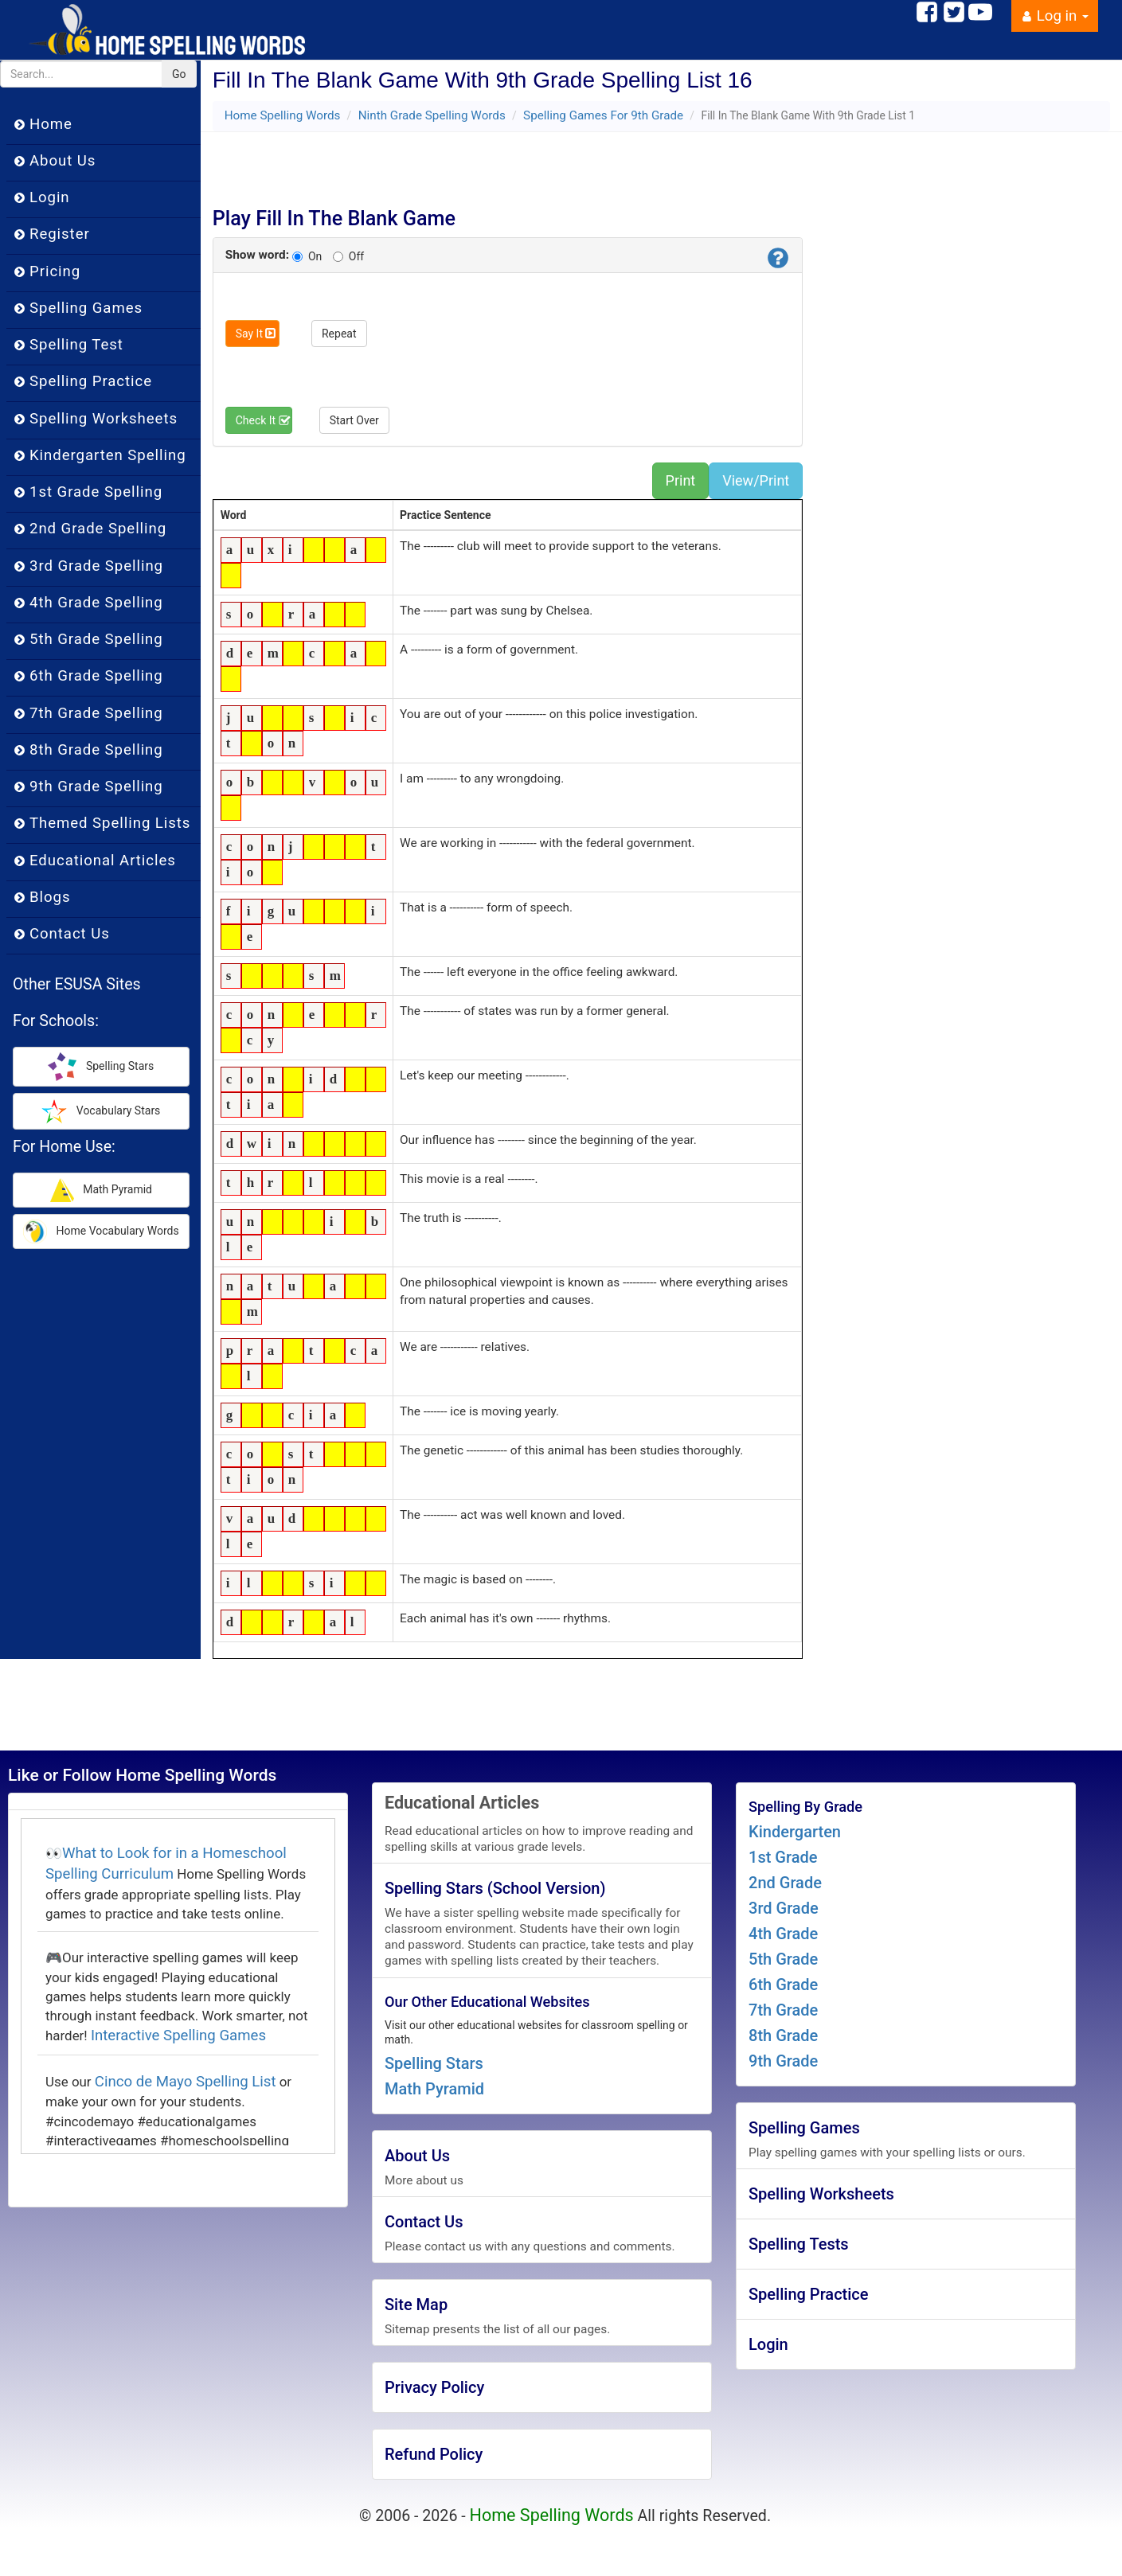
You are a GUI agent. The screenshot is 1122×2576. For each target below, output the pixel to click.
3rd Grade (784, 1908)
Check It (263, 420)
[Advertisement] (513, 164)
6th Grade (783, 1984)
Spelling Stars (434, 2063)
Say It (256, 333)
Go (179, 74)
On (307, 256)
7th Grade (783, 2010)
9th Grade (783, 2061)
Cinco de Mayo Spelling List (185, 2081)
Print (681, 480)
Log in (1055, 16)
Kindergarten (795, 1831)
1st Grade (783, 1857)
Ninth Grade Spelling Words (432, 115)
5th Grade (783, 1959)
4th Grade (783, 1933)
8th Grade (783, 2035)
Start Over (354, 420)
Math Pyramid (434, 2088)
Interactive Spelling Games (178, 2035)
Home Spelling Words (283, 115)
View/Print (755, 480)
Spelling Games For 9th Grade (603, 115)
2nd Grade (785, 1882)
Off (348, 256)
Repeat (339, 333)
